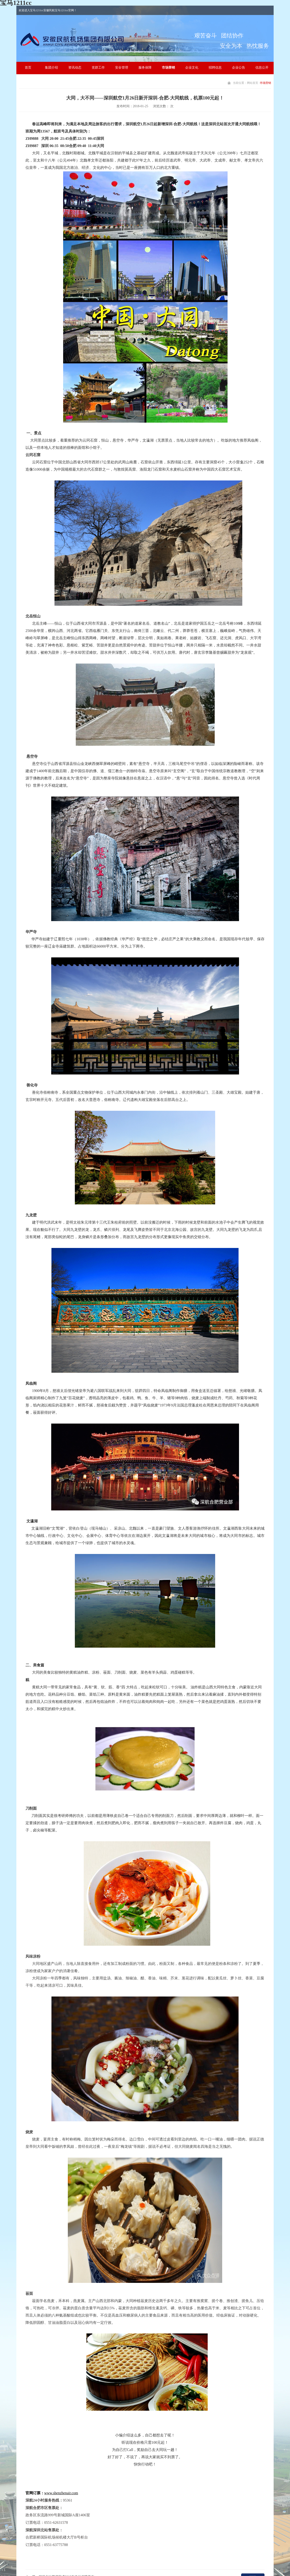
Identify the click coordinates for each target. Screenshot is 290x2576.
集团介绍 (51, 67)
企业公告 (238, 67)
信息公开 (261, 67)
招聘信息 (215, 67)
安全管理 (121, 67)
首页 (28, 67)
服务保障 (145, 67)
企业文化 (191, 67)
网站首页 (252, 83)
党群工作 (98, 67)
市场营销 (168, 67)
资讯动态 (74, 67)
